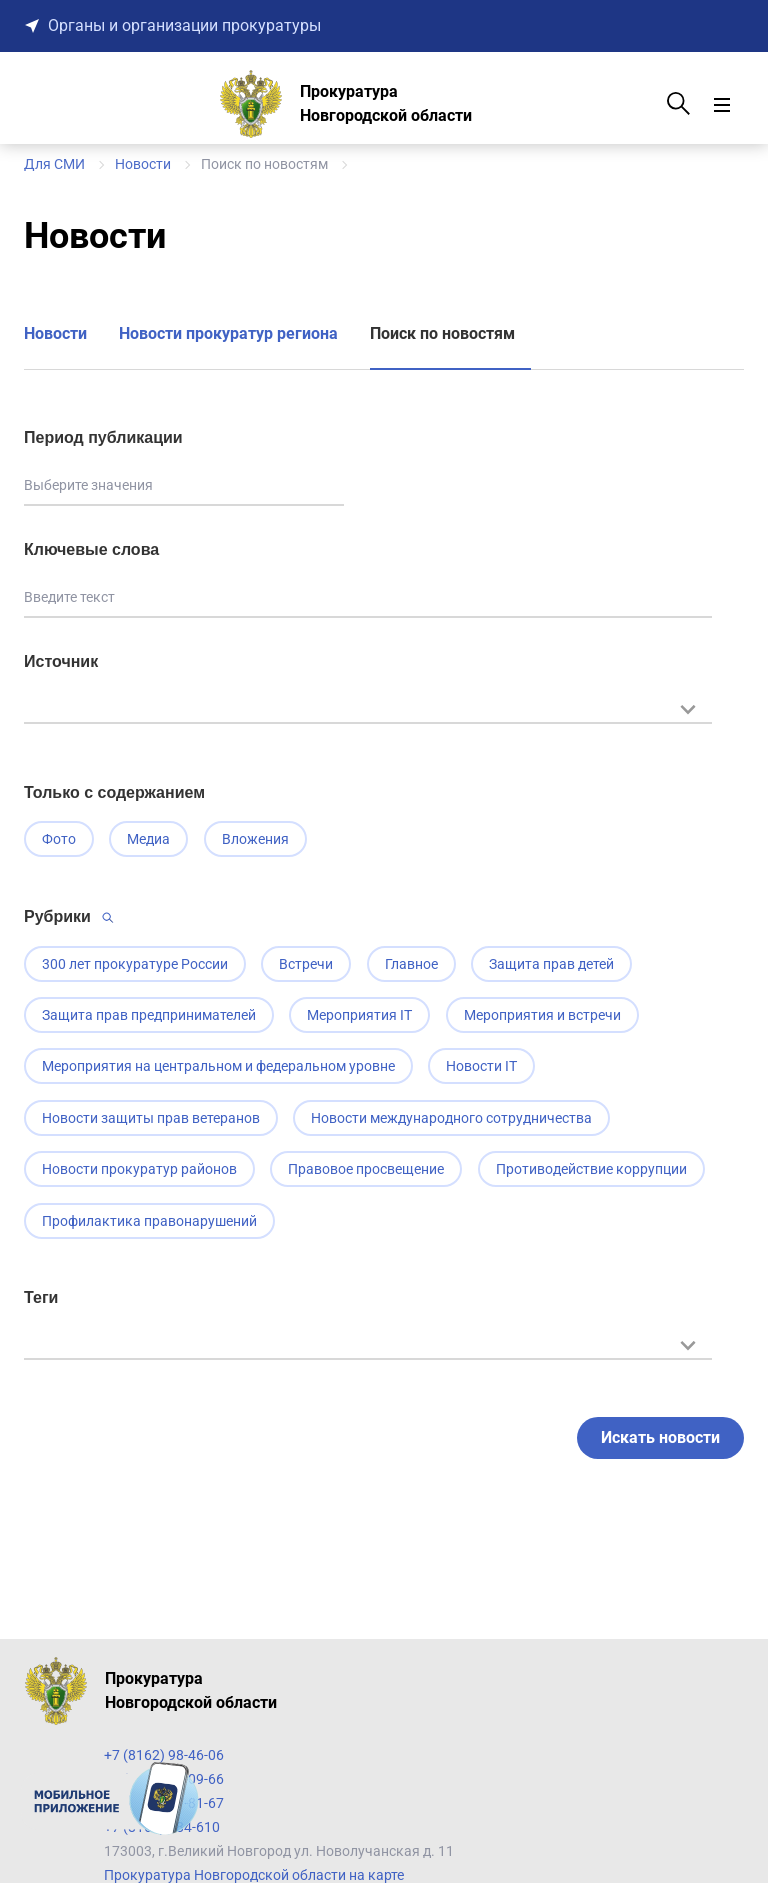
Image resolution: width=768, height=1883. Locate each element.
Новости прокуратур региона (228, 333)
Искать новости (660, 1441)
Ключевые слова (91, 549)
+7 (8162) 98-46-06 (164, 1755)
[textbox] (368, 707)
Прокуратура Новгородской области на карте (254, 1875)
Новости (55, 333)
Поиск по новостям (442, 333)
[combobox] (368, 719)
